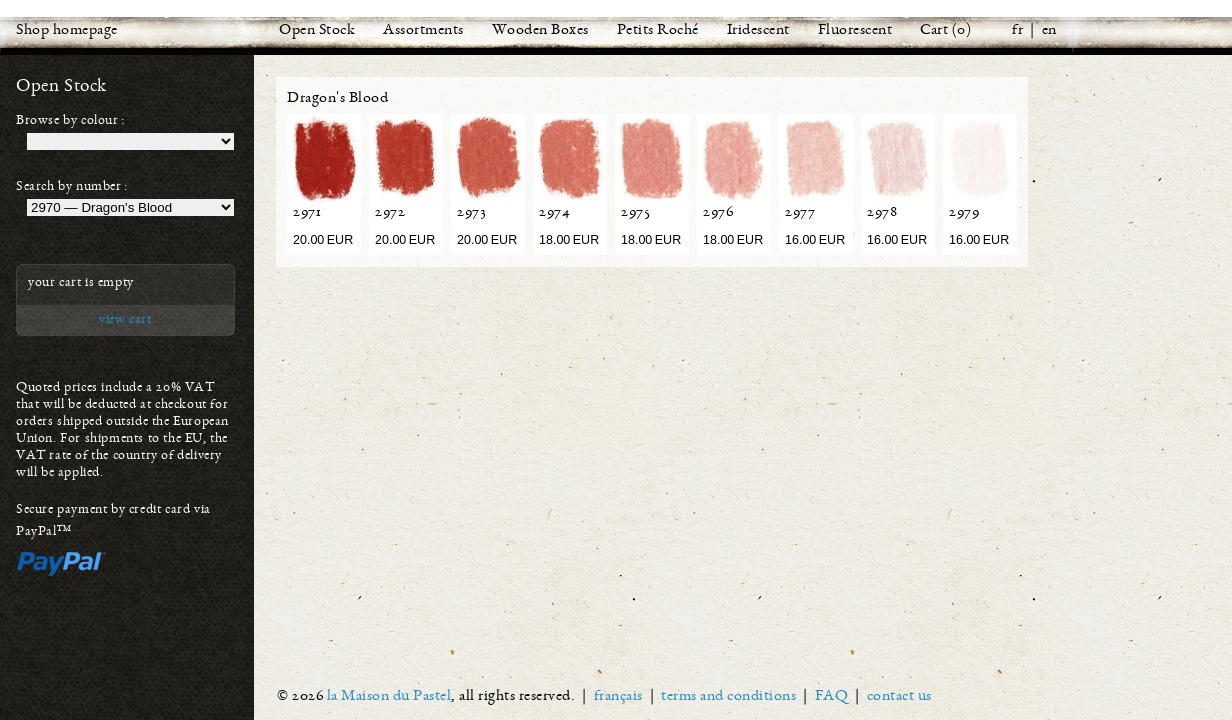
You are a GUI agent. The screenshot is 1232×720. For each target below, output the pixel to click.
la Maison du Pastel (389, 697)
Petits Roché (658, 31)
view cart (125, 320)
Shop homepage (67, 31)
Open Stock (317, 31)
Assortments (423, 31)
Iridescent (758, 31)
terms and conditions (728, 697)
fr (1017, 31)
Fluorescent (855, 31)
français (618, 697)
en (1049, 31)
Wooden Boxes (540, 31)
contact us (899, 697)
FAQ (832, 697)
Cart (934, 31)
